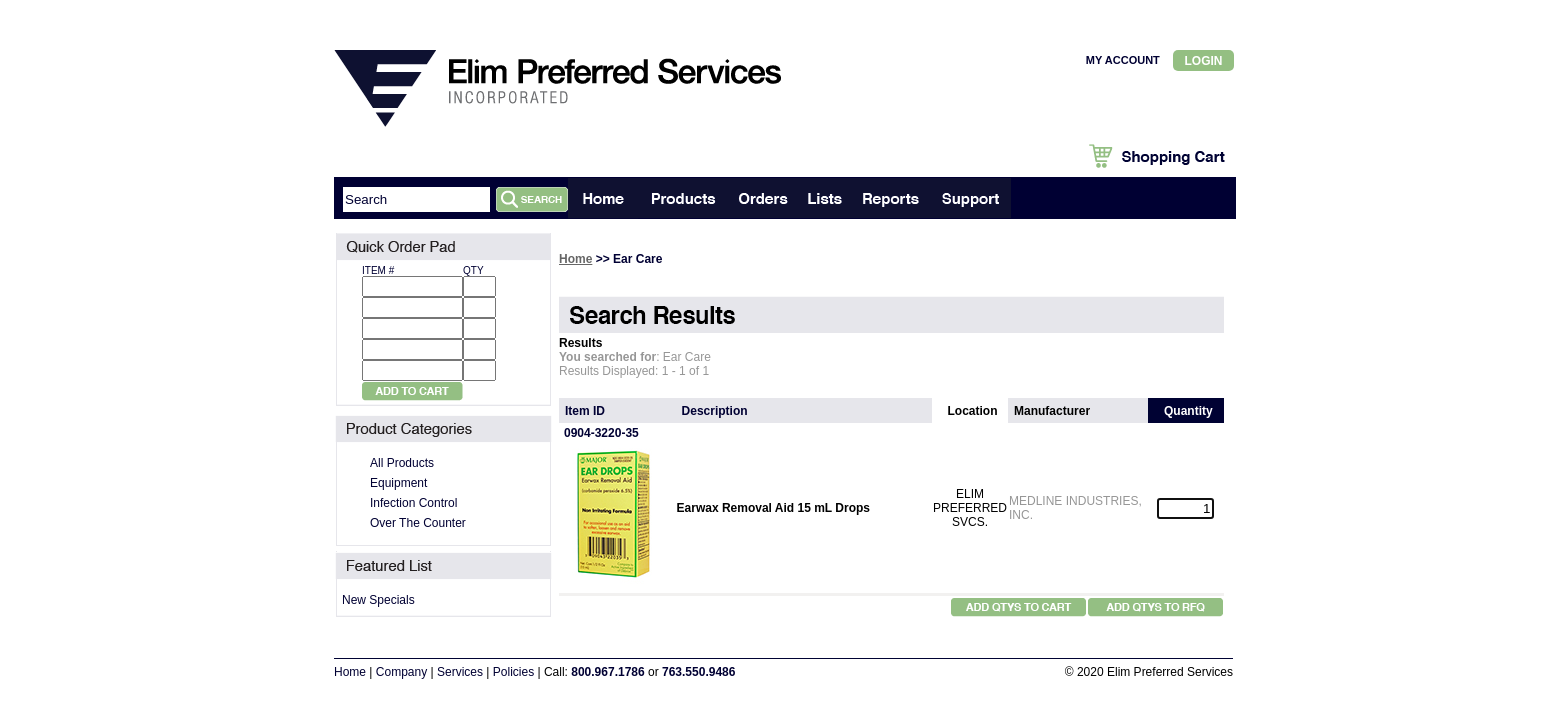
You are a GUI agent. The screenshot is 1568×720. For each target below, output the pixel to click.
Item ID (585, 411)
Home (575, 259)
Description (715, 411)
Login (1204, 61)
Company (401, 672)
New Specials (378, 600)
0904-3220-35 (601, 433)
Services (460, 672)
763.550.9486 (698, 672)
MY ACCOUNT (1123, 60)
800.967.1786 (607, 672)
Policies (513, 672)
